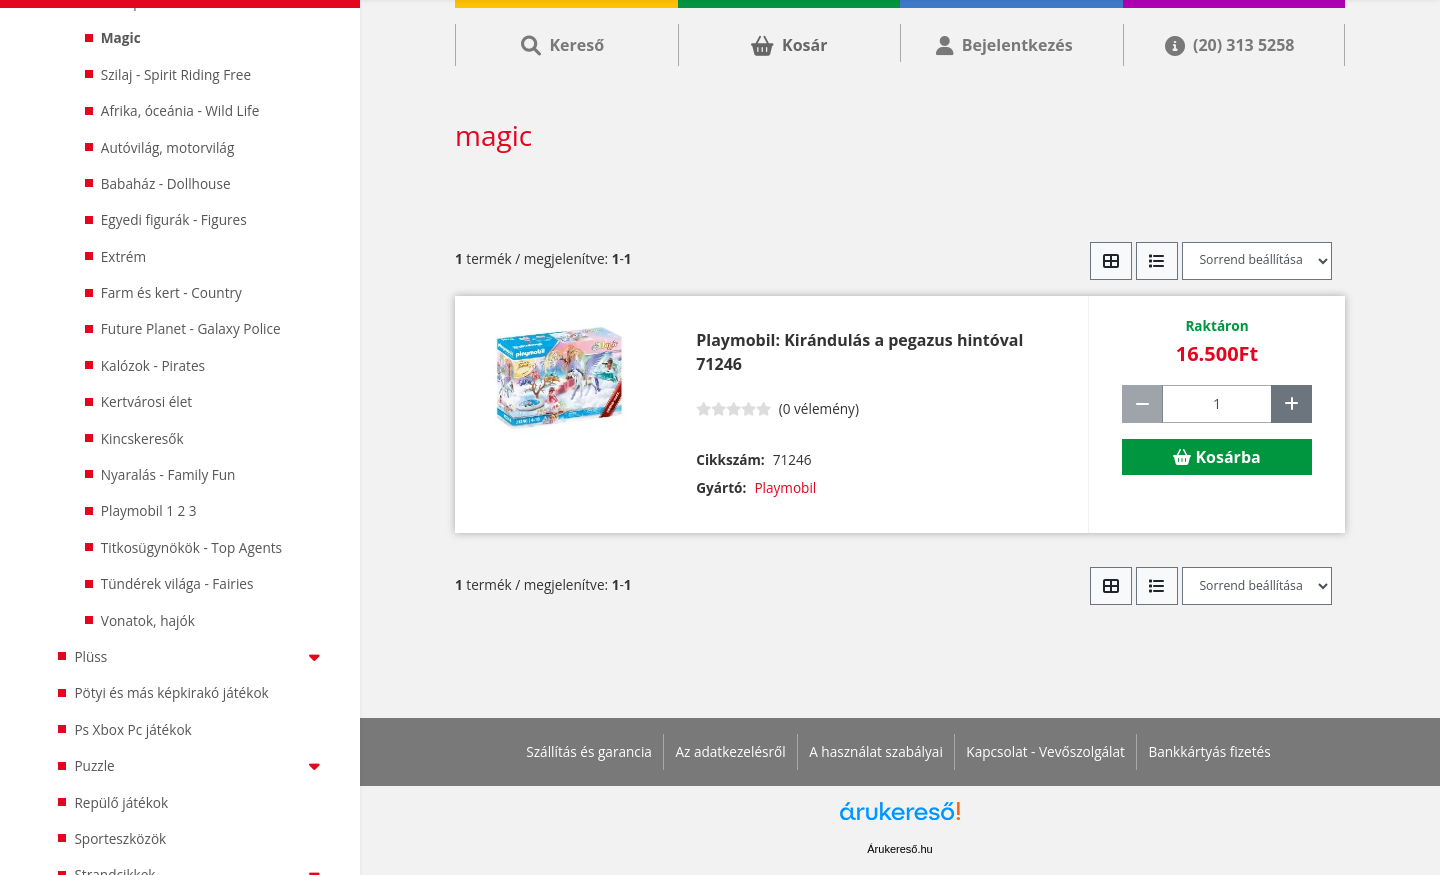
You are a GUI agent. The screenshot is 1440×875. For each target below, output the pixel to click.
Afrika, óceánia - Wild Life (180, 110)
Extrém (123, 256)
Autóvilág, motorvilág (168, 147)
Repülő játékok (121, 802)
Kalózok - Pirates (153, 365)
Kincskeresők (142, 438)
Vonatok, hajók (148, 620)
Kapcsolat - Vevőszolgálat (1045, 751)
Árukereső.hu (899, 849)
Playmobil (785, 487)
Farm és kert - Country (171, 292)
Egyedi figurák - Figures (174, 219)
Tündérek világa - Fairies (177, 583)
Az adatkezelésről (730, 751)
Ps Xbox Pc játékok (132, 729)
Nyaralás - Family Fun (168, 474)
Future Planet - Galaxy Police (191, 328)
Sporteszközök (120, 838)
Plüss (201, 656)
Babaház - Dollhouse (166, 183)
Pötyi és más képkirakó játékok (171, 692)
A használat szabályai (876, 751)
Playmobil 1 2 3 (149, 510)
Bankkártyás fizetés (1209, 751)
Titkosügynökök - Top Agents (191, 547)
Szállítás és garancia (589, 751)
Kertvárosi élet (146, 401)
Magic (121, 37)
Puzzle (201, 765)
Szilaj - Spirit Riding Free (176, 74)
